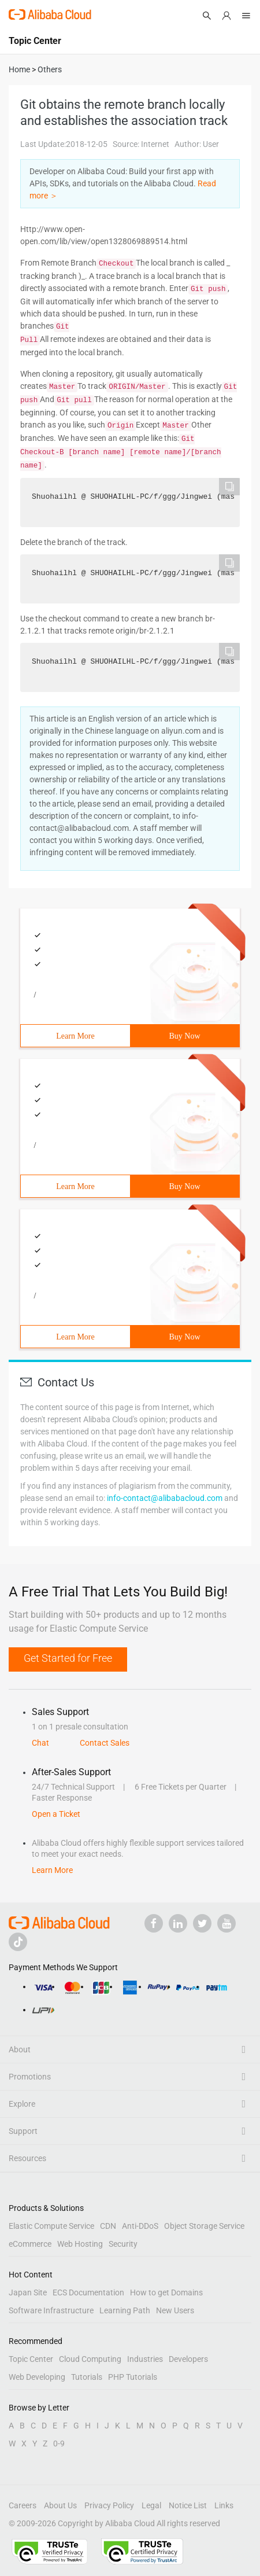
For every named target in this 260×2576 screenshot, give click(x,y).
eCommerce (30, 2244)
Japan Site (28, 2292)
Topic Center (31, 2359)
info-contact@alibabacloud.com (164, 1498)
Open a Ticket (56, 1814)
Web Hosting (80, 2244)
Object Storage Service (204, 2226)
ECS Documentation (88, 2292)
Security (123, 2244)
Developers (188, 2359)
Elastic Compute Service (51, 2226)
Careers (22, 2505)
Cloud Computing (90, 2359)
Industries (145, 2359)
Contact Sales (104, 1742)
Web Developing (37, 2377)
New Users (175, 2310)
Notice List (188, 2505)
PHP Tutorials (132, 2377)
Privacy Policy (109, 2505)
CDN (108, 2226)
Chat (40, 1742)
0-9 (59, 2443)
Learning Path (124, 2310)
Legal (151, 2505)
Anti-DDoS (140, 2226)
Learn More (75, 1036)
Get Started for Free (68, 1658)
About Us (60, 2505)
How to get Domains (166, 2292)
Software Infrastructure (51, 2310)
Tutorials (86, 2377)
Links (223, 2505)
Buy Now (184, 1036)
